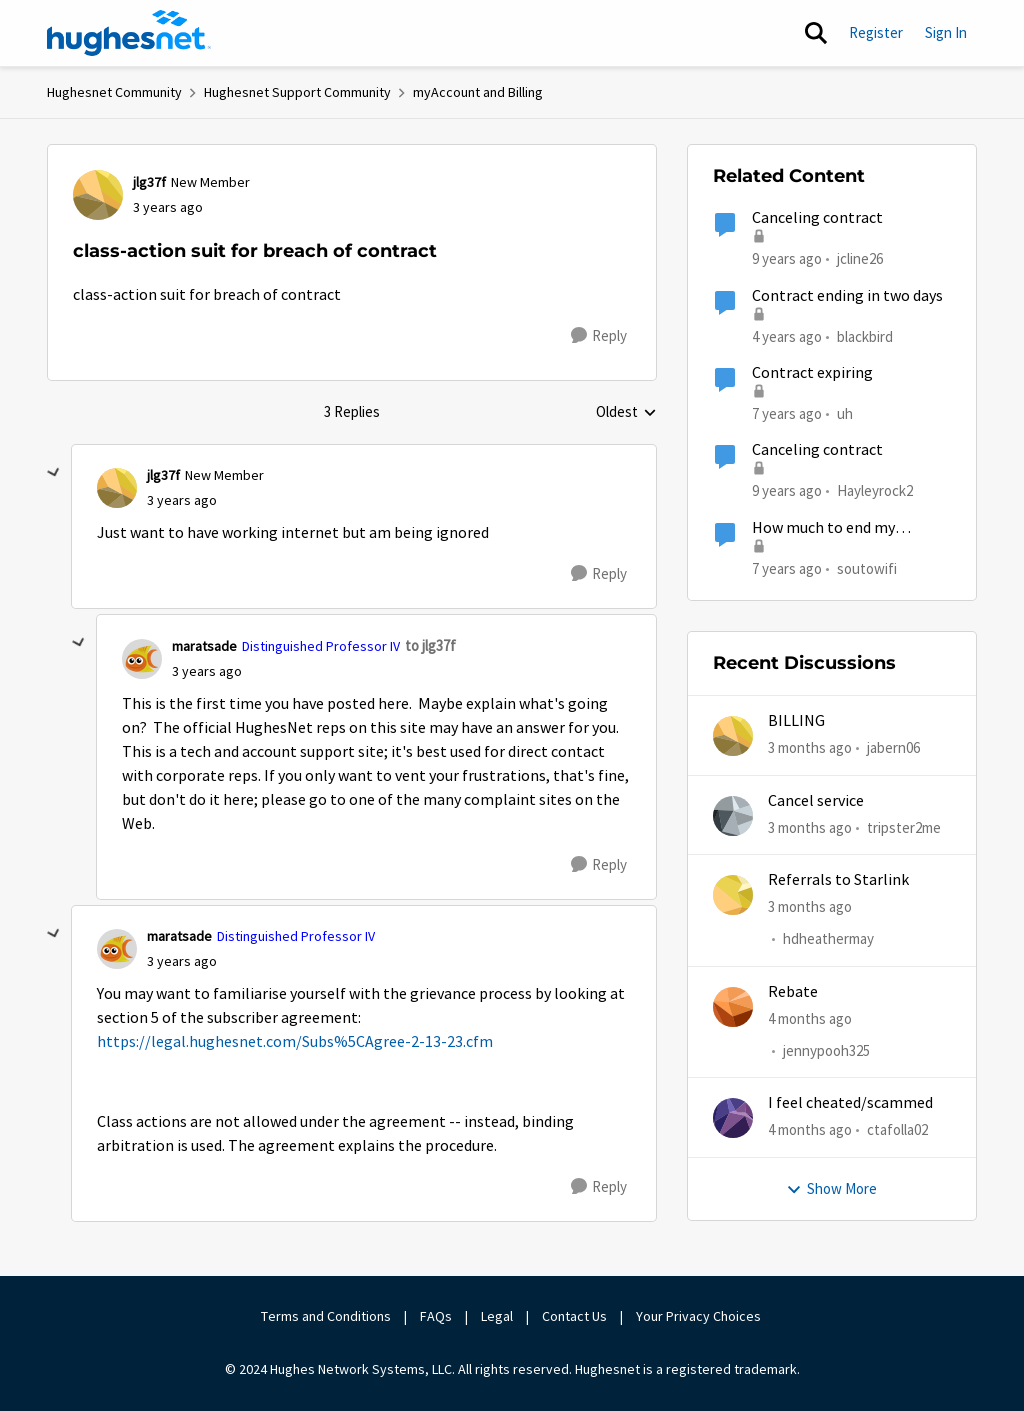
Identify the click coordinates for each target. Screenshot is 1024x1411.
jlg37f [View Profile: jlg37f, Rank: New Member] (149, 182)
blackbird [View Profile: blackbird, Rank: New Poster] (865, 335)
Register (876, 32)
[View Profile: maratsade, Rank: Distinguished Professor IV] (142, 659)
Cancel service (816, 801)
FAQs (436, 1316)
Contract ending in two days (847, 296)
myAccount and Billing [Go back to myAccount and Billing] (478, 92)
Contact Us (574, 1316)
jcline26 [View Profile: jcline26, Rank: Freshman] (860, 258)
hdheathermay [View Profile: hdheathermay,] (828, 938)
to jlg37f (430, 645)
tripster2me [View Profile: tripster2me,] (904, 826)
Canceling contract (817, 218)
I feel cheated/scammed (850, 1103)
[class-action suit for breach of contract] (182, 500)
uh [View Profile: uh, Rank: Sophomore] (845, 413)
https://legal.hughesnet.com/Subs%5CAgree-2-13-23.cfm (295, 1042)
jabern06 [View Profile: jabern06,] (893, 747)
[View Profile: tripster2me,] (733, 816)
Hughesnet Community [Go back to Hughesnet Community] (114, 92)
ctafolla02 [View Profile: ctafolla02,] (897, 1129)
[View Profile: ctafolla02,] (733, 1118)
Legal (497, 1316)
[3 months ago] (810, 748)
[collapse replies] (54, 473)
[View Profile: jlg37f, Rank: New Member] (98, 195)
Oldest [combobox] (626, 413)
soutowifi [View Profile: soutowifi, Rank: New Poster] (867, 567)
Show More (831, 1188)
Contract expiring (812, 373)
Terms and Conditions (326, 1316)
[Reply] (599, 336)
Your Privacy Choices (700, 1316)
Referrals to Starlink (838, 880)
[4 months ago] (810, 1018)
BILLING (796, 721)
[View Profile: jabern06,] (733, 736)
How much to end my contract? (823, 528)
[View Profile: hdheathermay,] (733, 895)
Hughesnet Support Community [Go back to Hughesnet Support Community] (297, 92)
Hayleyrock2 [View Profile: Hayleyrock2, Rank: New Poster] (875, 490)
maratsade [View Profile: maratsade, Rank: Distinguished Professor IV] (204, 646)
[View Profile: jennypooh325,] (733, 1007)
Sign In (946, 32)
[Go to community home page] (129, 33)
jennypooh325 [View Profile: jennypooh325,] (826, 1050)
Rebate (793, 992)
